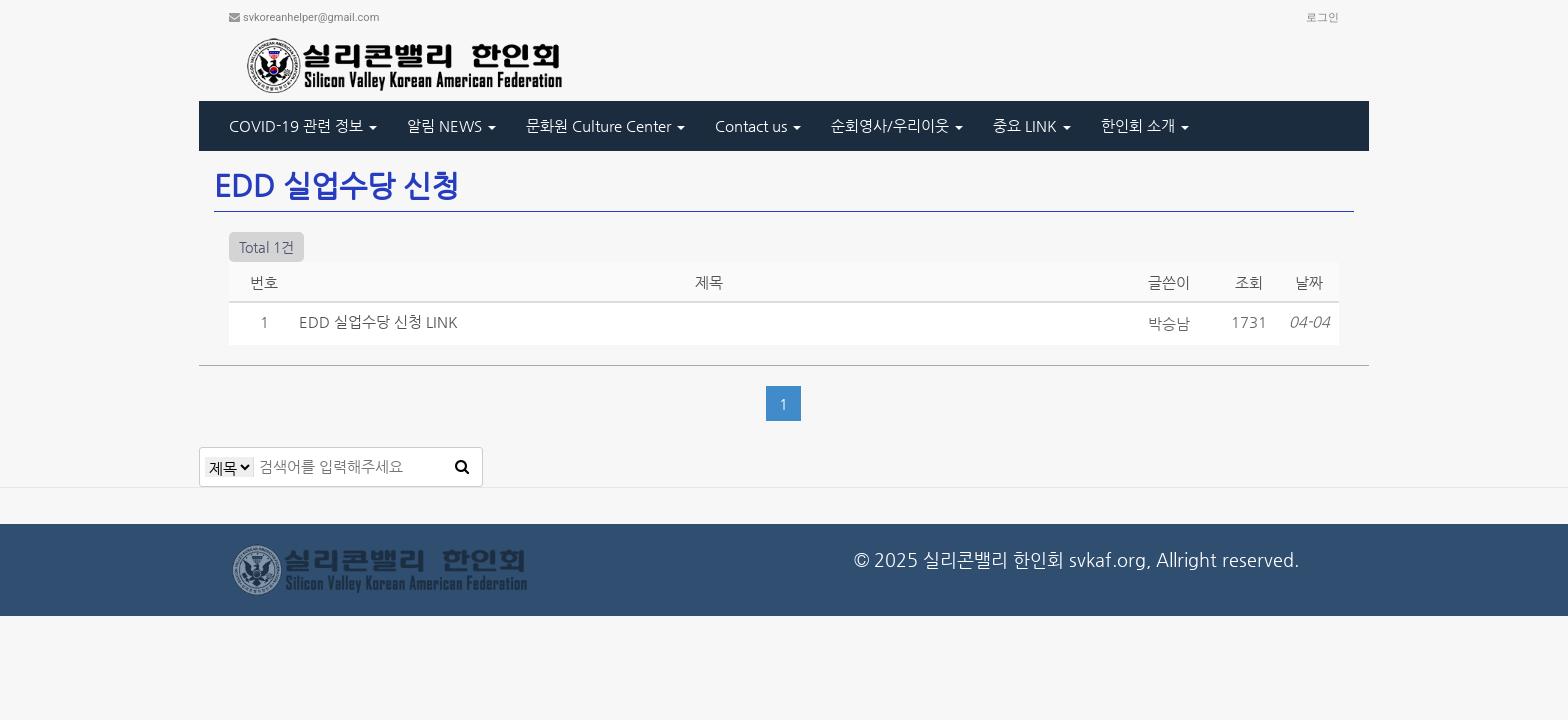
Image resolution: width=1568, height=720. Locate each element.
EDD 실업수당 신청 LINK (378, 321)
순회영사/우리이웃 (897, 125)
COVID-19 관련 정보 (303, 125)
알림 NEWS (451, 125)
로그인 (1322, 17)
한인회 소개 (1145, 125)
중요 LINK (1032, 125)
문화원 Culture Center (605, 125)
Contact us (758, 125)
